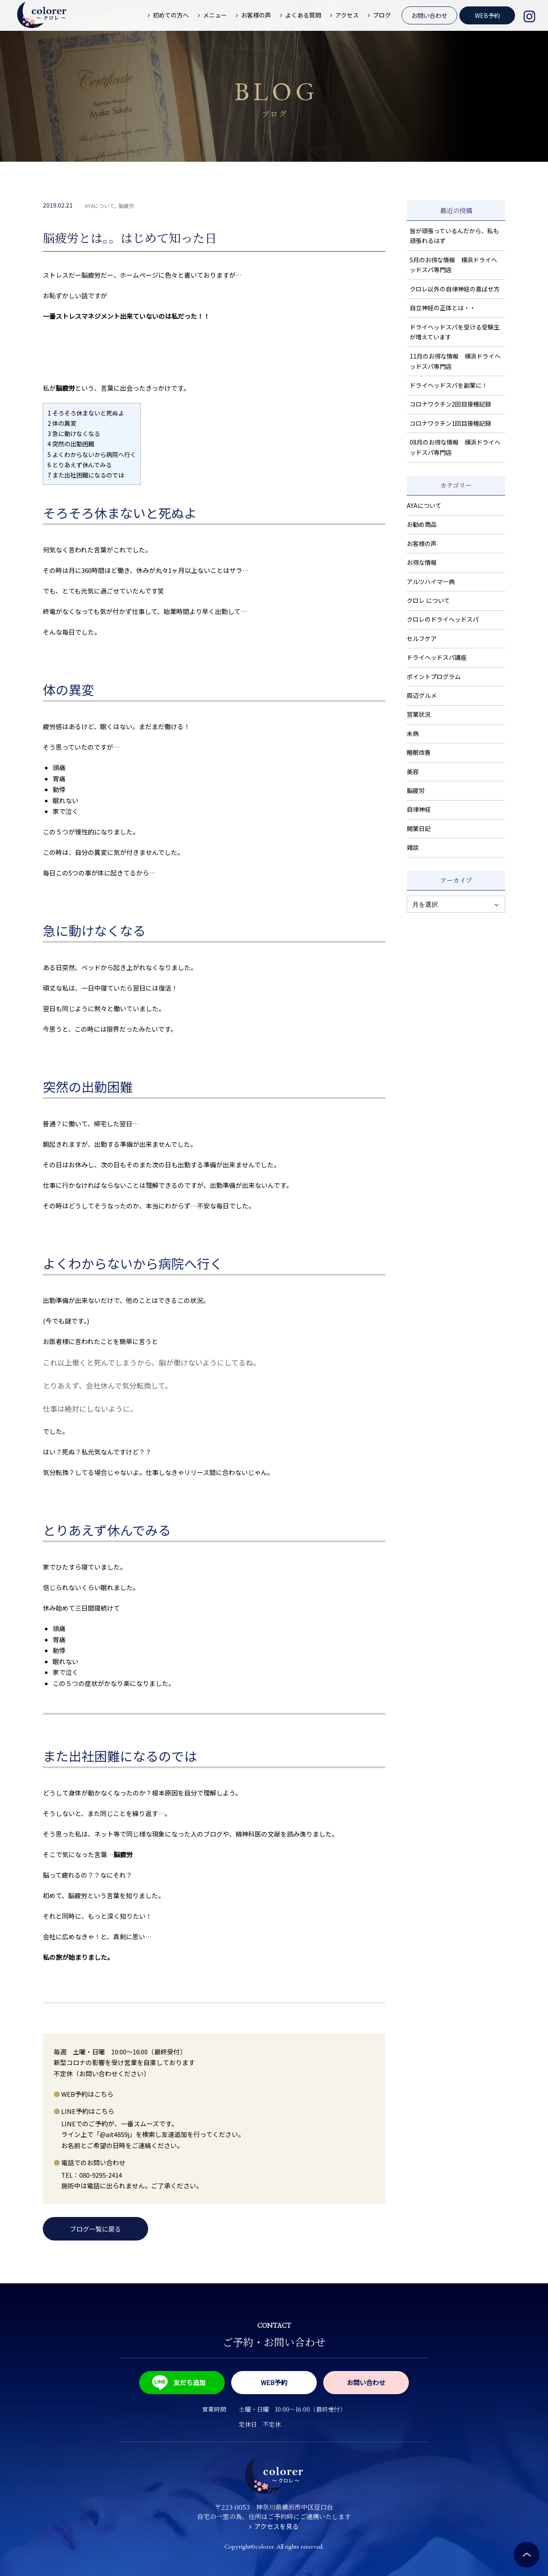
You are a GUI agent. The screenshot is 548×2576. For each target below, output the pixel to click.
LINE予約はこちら (87, 2111)
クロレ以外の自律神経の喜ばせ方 (455, 289)
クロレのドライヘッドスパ (443, 619)
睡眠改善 (419, 752)
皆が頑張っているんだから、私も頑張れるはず (454, 235)
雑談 (413, 847)
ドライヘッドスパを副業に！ (449, 385)
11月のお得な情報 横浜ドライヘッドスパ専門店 (455, 361)
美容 (413, 771)
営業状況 (419, 714)
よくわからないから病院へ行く (92, 454)
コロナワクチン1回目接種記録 (450, 423)
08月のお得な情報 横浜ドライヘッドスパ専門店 (455, 447)
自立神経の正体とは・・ (443, 307)
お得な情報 (422, 562)
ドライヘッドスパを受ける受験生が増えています (455, 332)
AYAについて (99, 205)
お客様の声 (422, 543)
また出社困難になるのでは (86, 474)
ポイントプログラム (434, 676)
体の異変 (62, 422)
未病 (413, 733)
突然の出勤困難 (71, 443)
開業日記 (419, 828)
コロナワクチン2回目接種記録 (450, 404)
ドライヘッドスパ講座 (437, 657)
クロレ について (428, 600)
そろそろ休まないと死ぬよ (86, 412)
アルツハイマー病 (431, 581)
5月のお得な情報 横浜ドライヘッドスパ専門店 (453, 264)
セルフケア (422, 638)
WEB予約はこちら (87, 2093)
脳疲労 (126, 205)
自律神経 (419, 809)
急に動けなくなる (74, 433)
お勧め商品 (422, 524)
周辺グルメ (422, 695)
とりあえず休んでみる (80, 464)
